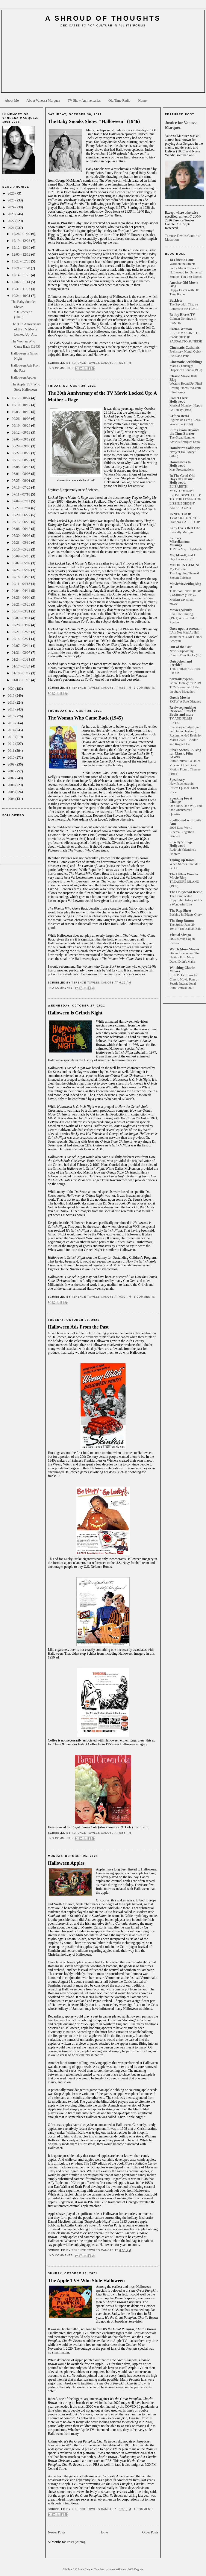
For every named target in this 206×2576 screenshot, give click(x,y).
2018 (11, 702)
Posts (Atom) (76, 2542)
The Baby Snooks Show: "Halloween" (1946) (94, 121)
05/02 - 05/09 (21, 563)
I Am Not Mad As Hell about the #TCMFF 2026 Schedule (186, 637)
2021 (11, 228)
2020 (11, 688)
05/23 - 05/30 (21, 542)
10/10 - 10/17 (21, 405)
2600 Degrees (135, 2569)
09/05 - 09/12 (21, 439)
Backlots (176, 300)
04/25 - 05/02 (21, 570)
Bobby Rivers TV (182, 314)
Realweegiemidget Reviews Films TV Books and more (183, 711)
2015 (11, 723)
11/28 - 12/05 (21, 261)
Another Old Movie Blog (184, 284)
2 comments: (144, 687)
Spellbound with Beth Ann (185, 821)
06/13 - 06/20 (21, 522)
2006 (11, 785)
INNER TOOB (180, 514)
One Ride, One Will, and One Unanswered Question (186, 810)
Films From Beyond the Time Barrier (184, 431)
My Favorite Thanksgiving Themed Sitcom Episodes (184, 573)
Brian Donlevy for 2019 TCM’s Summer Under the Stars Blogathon (185, 687)
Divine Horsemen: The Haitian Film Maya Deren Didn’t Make (184, 957)
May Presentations (182, 469)
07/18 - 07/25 (21, 487)
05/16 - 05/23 (21, 549)
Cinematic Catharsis (185, 347)
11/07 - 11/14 (21, 282)
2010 (11, 757)
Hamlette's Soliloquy (185, 448)
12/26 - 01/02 (21, 234)
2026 (11, 193)
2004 (11, 799)
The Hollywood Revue (186, 892)
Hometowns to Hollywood (180, 463)
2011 (11, 750)
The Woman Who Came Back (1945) (85, 718)
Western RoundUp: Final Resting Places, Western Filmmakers (186, 388)
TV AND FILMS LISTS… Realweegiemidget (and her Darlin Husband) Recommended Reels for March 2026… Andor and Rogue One (186, 731)
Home (142, 100)
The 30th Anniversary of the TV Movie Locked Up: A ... (26, 329)
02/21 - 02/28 (21, 632)
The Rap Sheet (180, 910)
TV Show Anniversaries (84, 100)
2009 (11, 764)
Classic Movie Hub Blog (183, 377)
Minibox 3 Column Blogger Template (84, 2569)
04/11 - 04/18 (21, 584)
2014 (11, 730)
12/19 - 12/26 (21, 240)
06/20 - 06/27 (21, 515)
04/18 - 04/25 (21, 577)
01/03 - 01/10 (21, 680)
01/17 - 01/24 (21, 666)
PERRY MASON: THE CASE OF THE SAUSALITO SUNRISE (186, 337)
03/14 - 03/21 (21, 611)
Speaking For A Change (181, 800)
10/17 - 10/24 (21, 398)
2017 (11, 709)
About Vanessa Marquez (43, 100)
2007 (11, 778)
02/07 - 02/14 (21, 645)
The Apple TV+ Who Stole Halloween (86, 2280)
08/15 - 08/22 (21, 460)
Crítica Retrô (179, 416)
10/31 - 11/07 (21, 289)
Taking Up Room (182, 860)
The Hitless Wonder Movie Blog (184, 875)
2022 (11, 221)
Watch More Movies (184, 949)
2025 (11, 200)
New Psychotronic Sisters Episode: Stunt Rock (184, 788)
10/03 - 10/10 (21, 412)
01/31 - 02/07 (21, 652)
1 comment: (143, 2509)
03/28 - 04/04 (21, 597)
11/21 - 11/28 (21, 268)
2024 (11, 207)
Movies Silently (181, 610)
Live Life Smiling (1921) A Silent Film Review (183, 618)
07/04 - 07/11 (21, 501)
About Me (12, 100)
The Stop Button (182, 920)
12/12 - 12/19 (21, 247)
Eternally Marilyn (181, 532)
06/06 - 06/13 (21, 529)
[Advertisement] (103, 61)
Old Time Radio (119, 100)
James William (116, 2569)
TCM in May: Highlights (186, 549)
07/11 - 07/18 (21, 494)
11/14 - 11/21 (21, 275)
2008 (11, 771)
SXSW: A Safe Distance (185, 701)
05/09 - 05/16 (21, 556)
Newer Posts (56, 2532)
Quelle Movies (180, 697)
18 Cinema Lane (182, 260)
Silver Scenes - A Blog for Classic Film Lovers (185, 753)
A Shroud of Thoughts (103, 18)
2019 (11, 695)
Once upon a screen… (185, 628)
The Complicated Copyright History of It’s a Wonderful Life (186, 900)
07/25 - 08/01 (21, 480)
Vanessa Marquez (116, 474)
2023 (11, 214)
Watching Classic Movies (182, 969)
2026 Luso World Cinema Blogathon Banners (182, 832)
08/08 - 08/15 (21, 467)
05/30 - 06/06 (21, 535)
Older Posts (150, 2532)
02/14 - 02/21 (21, 639)
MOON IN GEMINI (185, 565)
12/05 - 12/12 (21, 254)
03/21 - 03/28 (21, 604)
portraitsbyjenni (182, 679)
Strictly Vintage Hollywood (181, 843)
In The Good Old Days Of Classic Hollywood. (182, 479)
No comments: (62, 368)
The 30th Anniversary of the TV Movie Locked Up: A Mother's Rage (102, 396)
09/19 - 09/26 (21, 425)
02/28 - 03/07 (21, 625)
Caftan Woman (181, 329)
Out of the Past (181, 647)
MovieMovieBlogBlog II (185, 585)
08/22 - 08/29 (21, 453)
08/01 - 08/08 (21, 474)
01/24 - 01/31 (21, 659)
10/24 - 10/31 (21, 296)
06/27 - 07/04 (21, 508)
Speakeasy (177, 779)
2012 (11, 744)
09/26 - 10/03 (21, 418)
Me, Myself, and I (182, 555)
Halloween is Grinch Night (75, 1013)
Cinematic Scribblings (186, 362)
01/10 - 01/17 (21, 673)
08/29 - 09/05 (21, 446)
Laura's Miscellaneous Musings (180, 541)
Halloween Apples (23, 377)
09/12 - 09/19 (21, 432)
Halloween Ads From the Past (78, 1327)
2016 (11, 716)
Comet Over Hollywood (179, 399)
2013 (11, 737)
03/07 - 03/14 (21, 618)
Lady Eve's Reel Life (185, 528)
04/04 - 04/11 (21, 590)
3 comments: (144, 1296)
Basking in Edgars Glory (186, 914)
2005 (11, 792)
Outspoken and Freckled (181, 663)
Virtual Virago (180, 935)
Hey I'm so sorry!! (181, 559)
